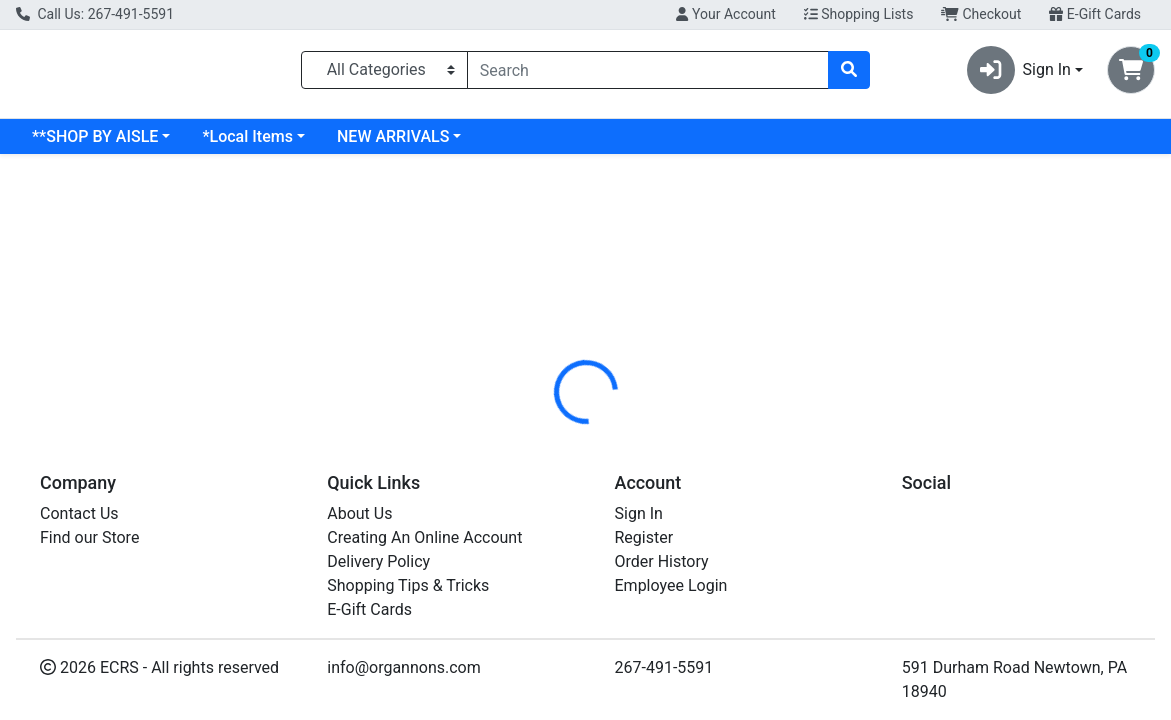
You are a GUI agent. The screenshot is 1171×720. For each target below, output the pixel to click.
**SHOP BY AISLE (95, 144)
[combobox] (648, 74)
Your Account (725, 14)
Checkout (981, 14)
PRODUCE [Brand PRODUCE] (722, 561)
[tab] (542, 443)
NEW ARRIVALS (393, 144)
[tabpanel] (829, 558)
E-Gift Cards (1095, 14)
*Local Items (247, 144)
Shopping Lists (859, 14)
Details (542, 443)
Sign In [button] (1019, 74)
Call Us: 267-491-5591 (95, 14)
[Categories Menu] (384, 74)
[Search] (648, 74)
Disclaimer (630, 443)
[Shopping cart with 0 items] (1131, 74)
